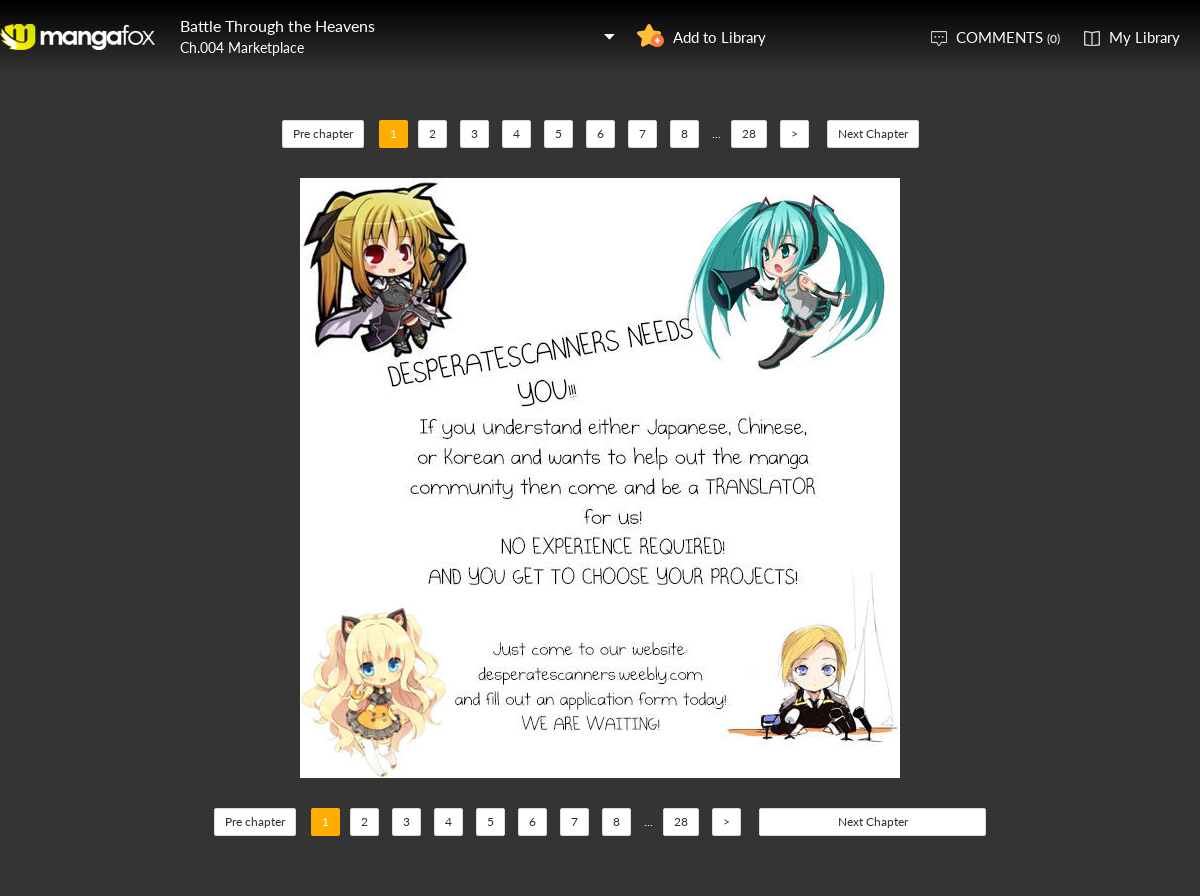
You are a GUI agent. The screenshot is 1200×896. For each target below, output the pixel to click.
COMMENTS (1008, 37)
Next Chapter (873, 133)
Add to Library (719, 37)
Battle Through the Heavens (277, 25)
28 (749, 133)
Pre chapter (323, 133)
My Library (1144, 37)
